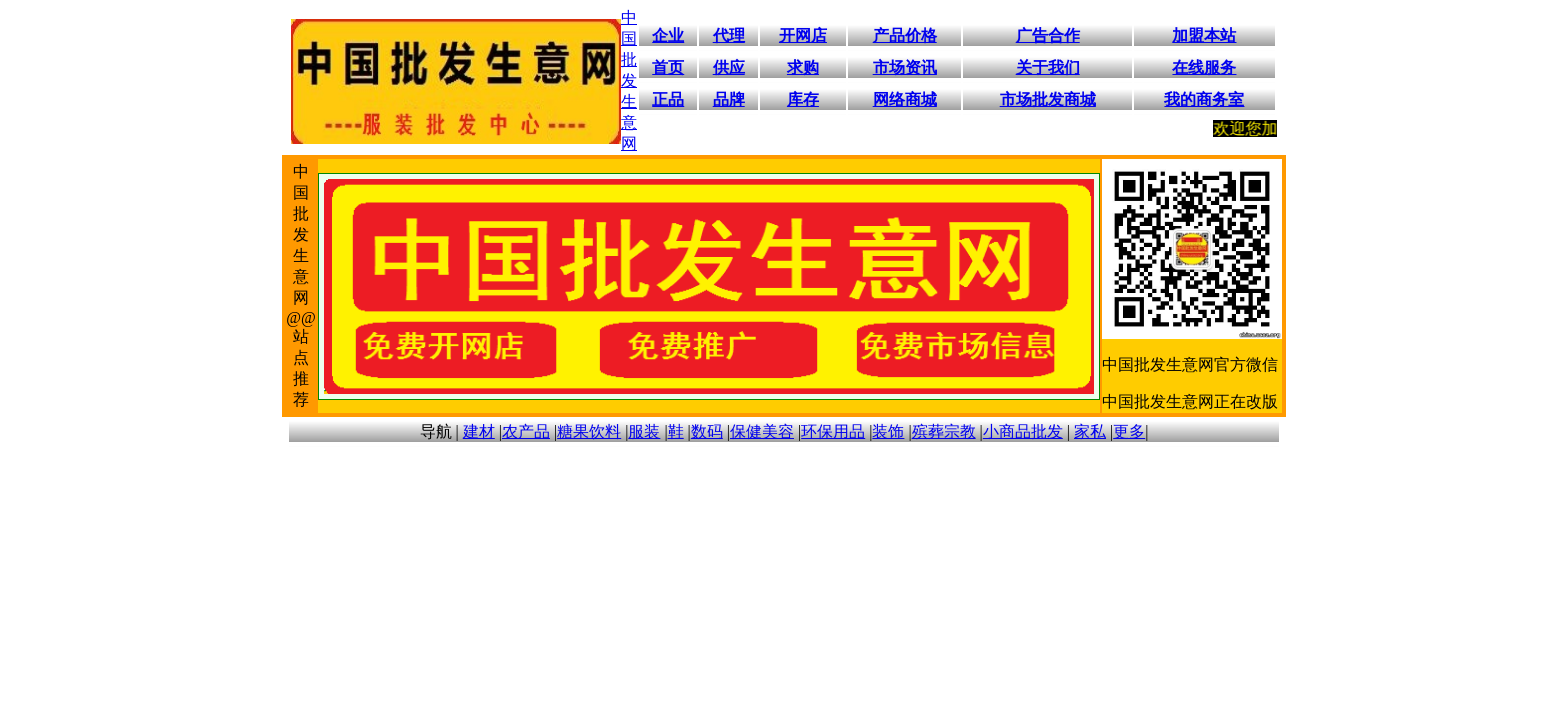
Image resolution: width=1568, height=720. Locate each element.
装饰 (888, 431)
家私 (1090, 431)
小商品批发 (1023, 431)
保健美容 (762, 431)
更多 (1129, 431)
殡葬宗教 (944, 431)
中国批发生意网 (629, 80)
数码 (707, 431)
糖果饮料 (589, 431)
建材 (479, 431)
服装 (644, 431)
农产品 (526, 431)
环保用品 (833, 431)
